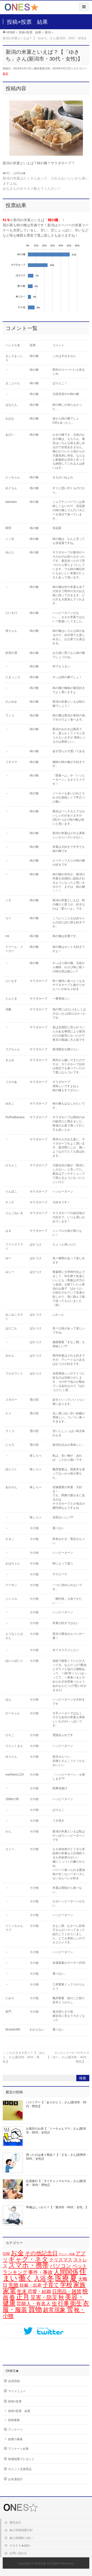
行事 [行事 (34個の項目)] (63, 2303)
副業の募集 (15, 2439)
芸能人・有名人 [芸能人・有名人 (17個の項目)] (33, 2303)
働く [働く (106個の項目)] (25, 2278)
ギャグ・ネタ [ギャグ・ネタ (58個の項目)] (28, 2259)
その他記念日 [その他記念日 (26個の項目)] (41, 2253)
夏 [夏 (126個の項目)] (73, 2278)
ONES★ (40, 2563)
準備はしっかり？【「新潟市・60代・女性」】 (57, 2207)
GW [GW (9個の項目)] (6, 2253)
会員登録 (14, 2381)
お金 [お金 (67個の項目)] (17, 2253)
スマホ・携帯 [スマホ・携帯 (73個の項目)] (28, 2265)
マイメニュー (17, 2391)
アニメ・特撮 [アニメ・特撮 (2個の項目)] (67, 2254)
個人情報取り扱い (21, 2538)
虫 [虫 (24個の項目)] (54, 2304)
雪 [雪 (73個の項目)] (69, 2309)
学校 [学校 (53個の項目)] (66, 2284)
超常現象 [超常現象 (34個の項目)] (54, 2310)
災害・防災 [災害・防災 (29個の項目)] (43, 2297)
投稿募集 (14, 2420)
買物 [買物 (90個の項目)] (35, 2309)
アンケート (15, 2429)
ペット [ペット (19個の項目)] (79, 2266)
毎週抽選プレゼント (21, 2459)
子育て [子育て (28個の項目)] (51, 2285)
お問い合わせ (18, 2553)
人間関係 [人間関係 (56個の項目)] (66, 2271)
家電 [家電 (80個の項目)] (9, 2291)
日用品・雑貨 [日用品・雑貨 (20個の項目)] (66, 2291)
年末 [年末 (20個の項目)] (22, 2291)
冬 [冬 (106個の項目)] (50, 2278)
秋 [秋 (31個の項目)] (61, 2297)
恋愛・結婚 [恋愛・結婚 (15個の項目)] (39, 2291)
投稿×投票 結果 (19, 2411)
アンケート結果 (18, 2448)
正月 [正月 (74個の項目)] (22, 2297)
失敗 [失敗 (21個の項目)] (13, 2285)
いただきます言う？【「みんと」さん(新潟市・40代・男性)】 (24, 2057)
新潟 (5, 73)
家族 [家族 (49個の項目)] (79, 2284)
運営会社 (15, 2522)
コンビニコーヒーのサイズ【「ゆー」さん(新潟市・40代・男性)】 (68, 2057)
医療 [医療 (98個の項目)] (62, 2278)
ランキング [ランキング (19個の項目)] (15, 2272)
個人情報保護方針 (21, 2530)
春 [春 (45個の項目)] (12, 2297)
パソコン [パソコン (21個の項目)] (60, 2266)
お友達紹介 (15, 2479)
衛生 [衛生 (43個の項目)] (76, 2303)
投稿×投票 (15, 2401)
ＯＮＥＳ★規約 (19, 2545)
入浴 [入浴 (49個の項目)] (40, 2278)
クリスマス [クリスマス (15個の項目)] (60, 2259)
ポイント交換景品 (20, 2469)
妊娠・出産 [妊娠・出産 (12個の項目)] (31, 2285)
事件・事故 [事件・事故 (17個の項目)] (40, 2272)
